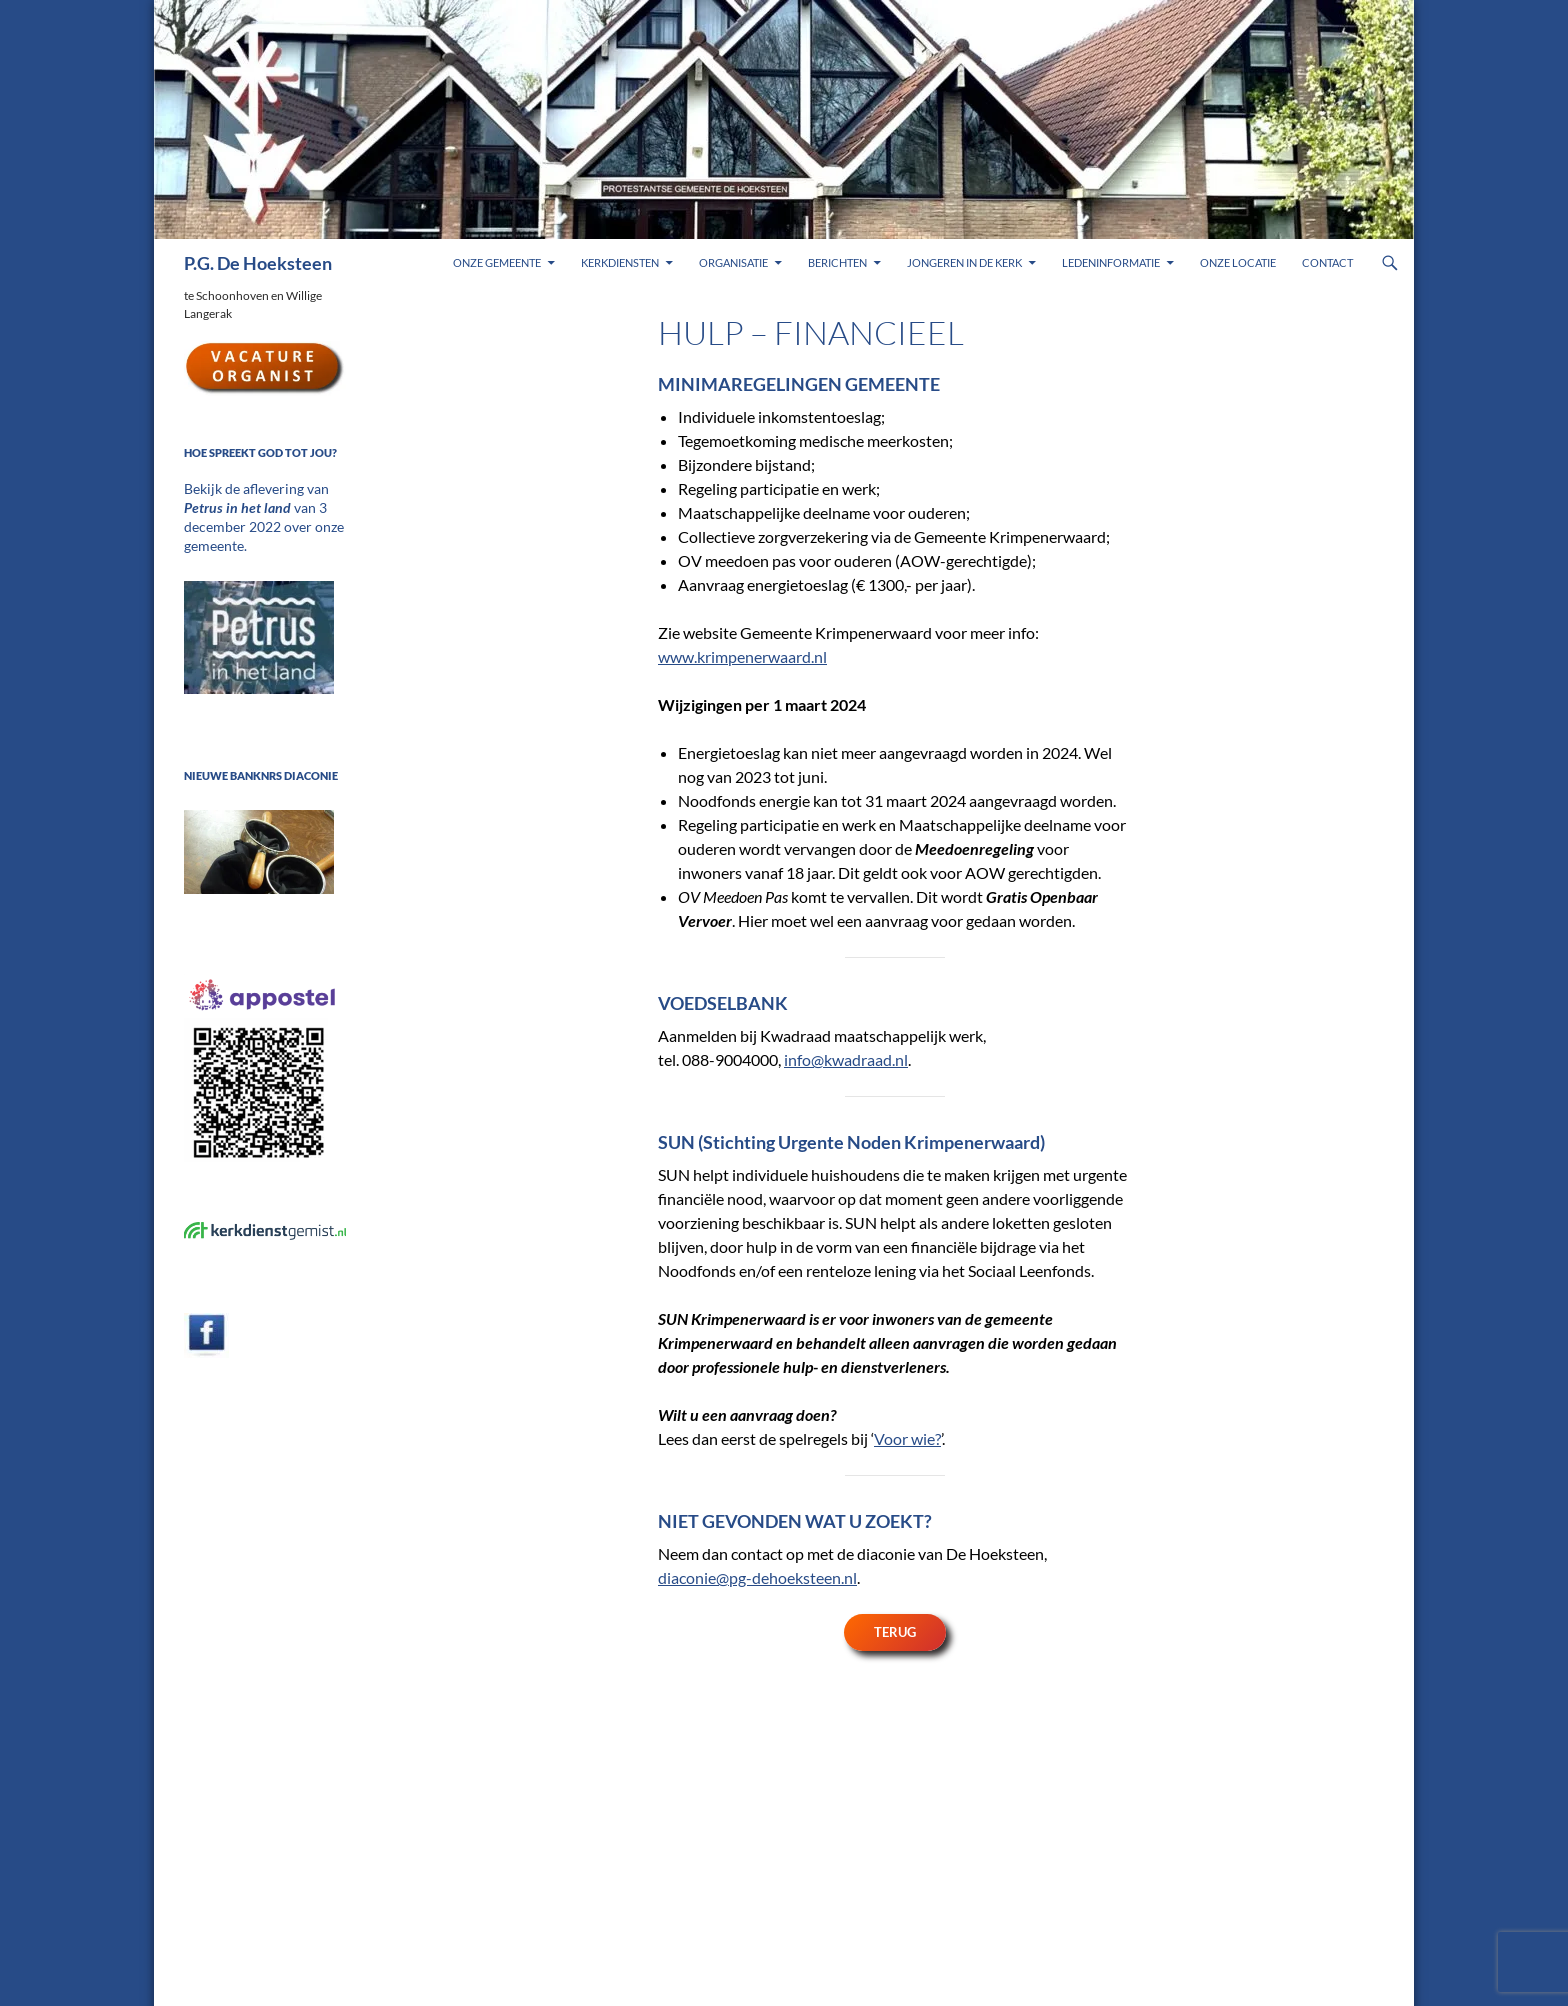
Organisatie (733, 262)
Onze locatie (1238, 262)
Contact (1327, 262)
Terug (895, 1632)
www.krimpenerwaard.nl (742, 656)
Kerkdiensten (620, 262)
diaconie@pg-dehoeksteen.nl (757, 1577)
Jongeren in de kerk (964, 262)
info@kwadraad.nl (846, 1059)
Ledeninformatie (1111, 262)
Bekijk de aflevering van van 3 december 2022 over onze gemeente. (262, 506)
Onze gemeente (497, 262)
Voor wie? (907, 1438)
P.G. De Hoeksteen (258, 263)
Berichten (837, 262)
